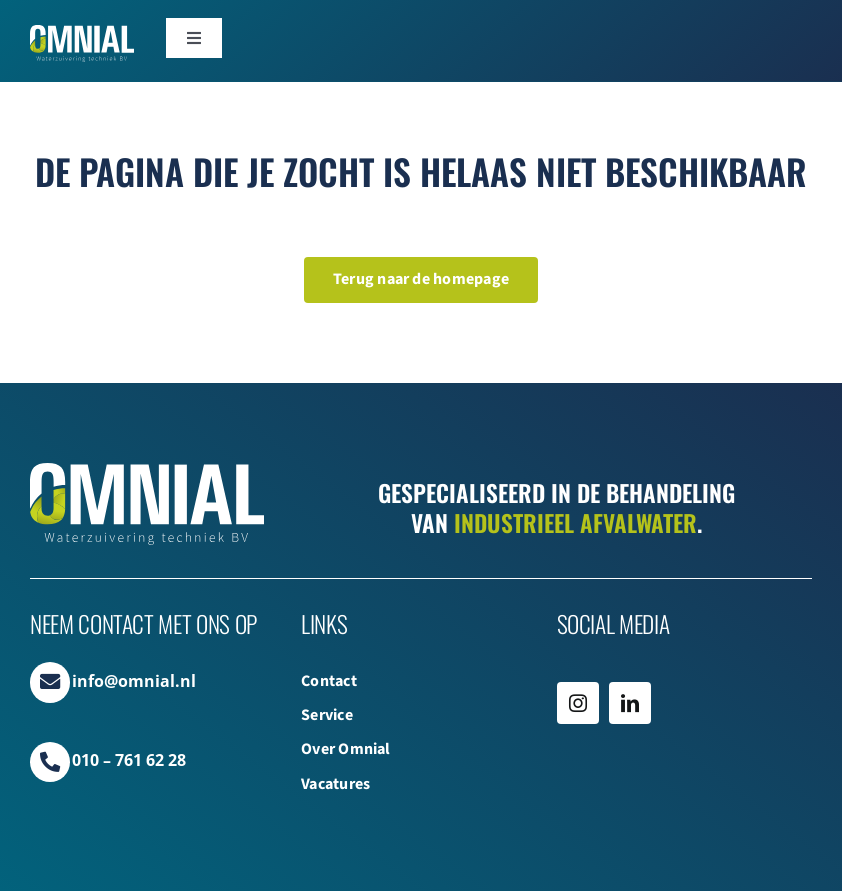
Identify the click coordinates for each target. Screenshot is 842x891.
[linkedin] (630, 703)
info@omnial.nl (134, 681)
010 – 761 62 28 (129, 760)
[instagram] (578, 703)
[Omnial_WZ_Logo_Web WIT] (82, 33)
